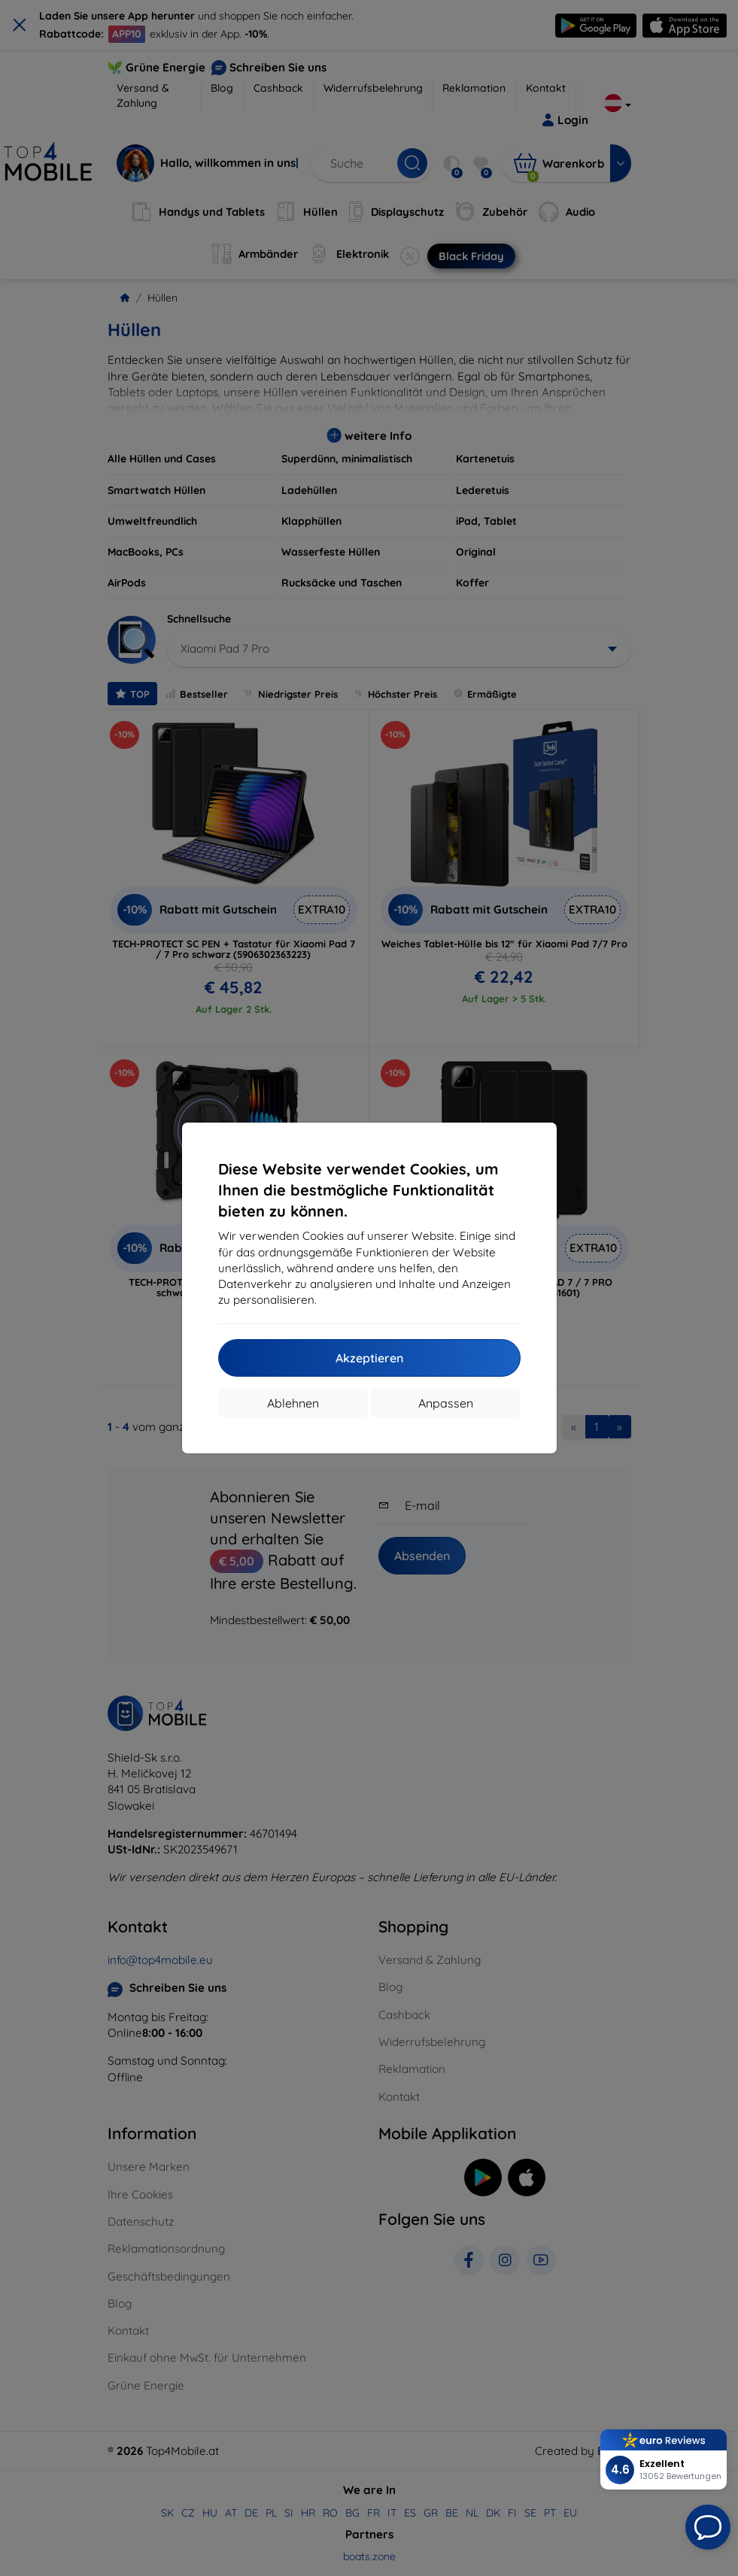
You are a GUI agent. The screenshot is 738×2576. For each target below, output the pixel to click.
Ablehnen (293, 1403)
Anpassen (445, 1403)
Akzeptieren (369, 1357)
